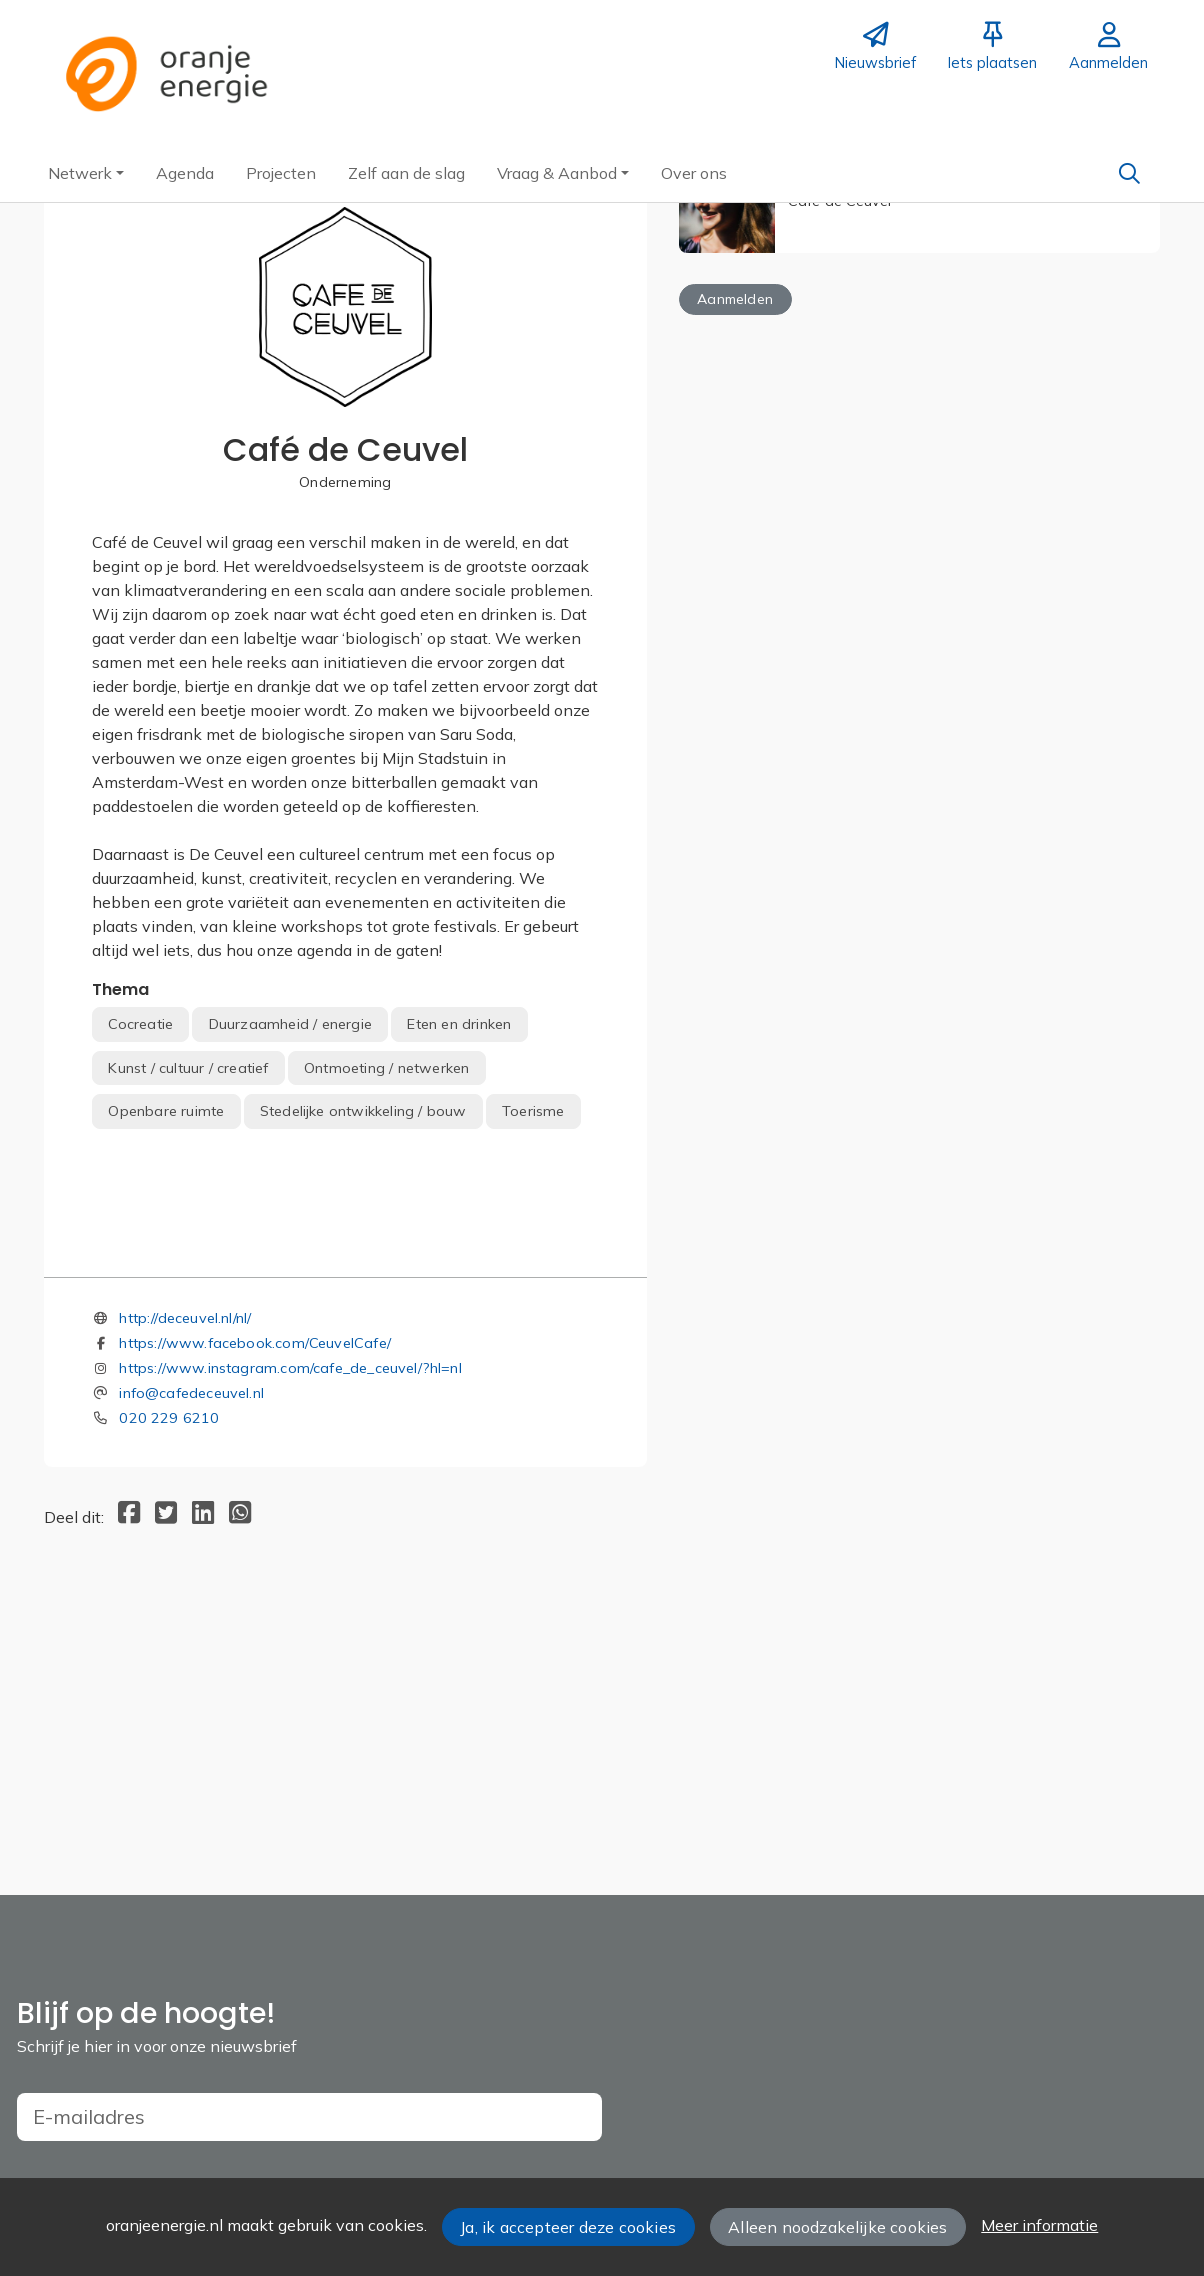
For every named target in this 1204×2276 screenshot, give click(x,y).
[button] (86, 173)
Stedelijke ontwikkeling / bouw (363, 1111)
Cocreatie (140, 1024)
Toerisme (533, 1111)
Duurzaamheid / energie (290, 1024)
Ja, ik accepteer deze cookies (568, 2227)
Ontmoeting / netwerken (386, 1068)
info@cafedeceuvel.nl (191, 1652)
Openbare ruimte (166, 1111)
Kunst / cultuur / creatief (188, 1068)
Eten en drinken (459, 1024)
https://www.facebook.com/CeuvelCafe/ (254, 1602)
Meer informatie (1039, 2225)
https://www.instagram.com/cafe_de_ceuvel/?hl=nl (290, 1627)
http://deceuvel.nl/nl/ (185, 1577)
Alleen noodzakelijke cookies (837, 2227)
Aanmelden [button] (735, 299)
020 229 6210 (169, 1677)
